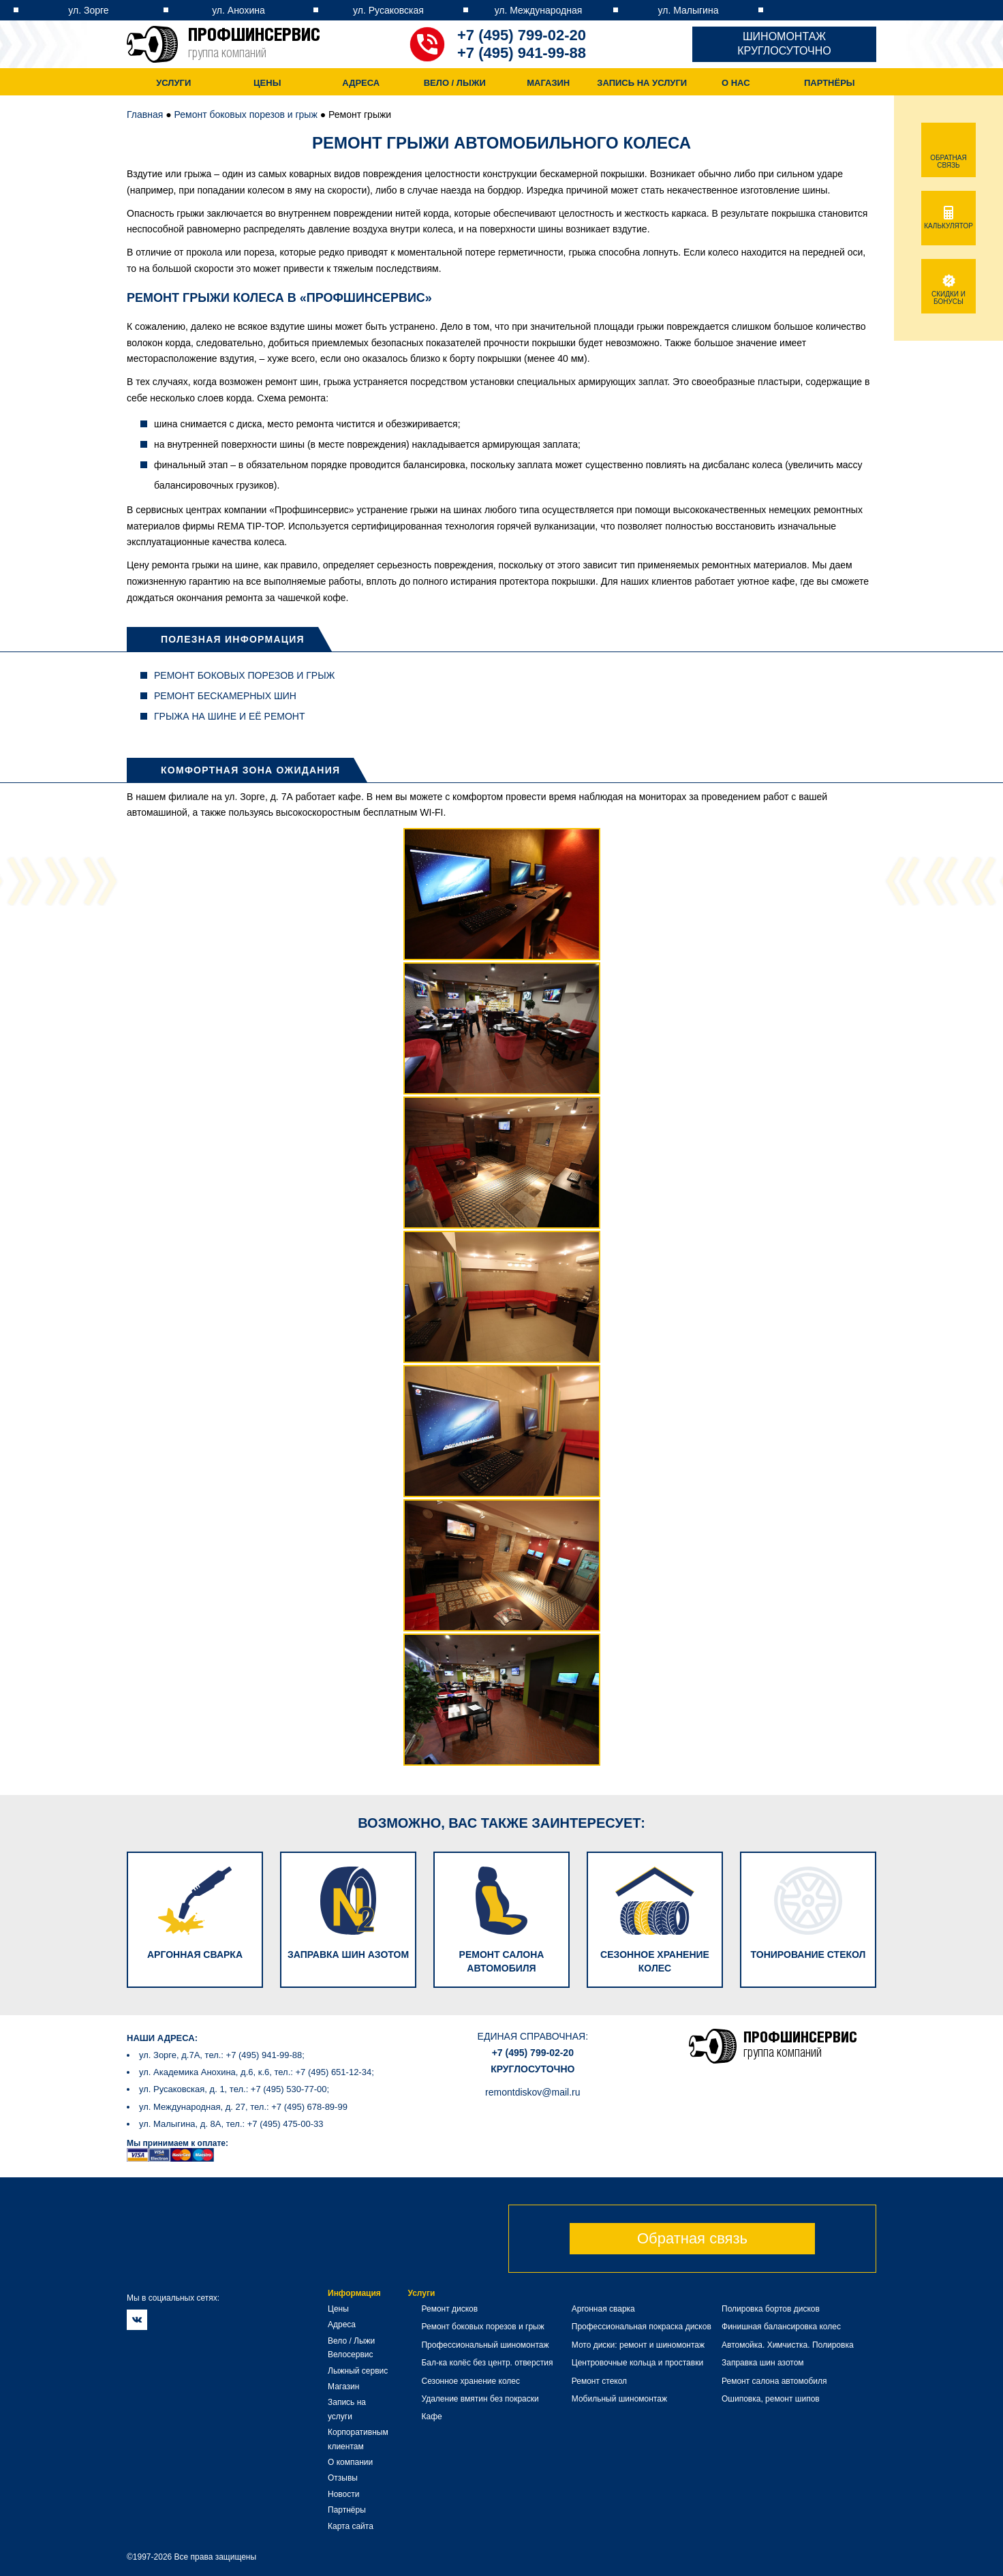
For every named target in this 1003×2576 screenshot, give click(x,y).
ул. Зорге (88, 10)
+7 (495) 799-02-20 (521, 35)
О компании (350, 2462)
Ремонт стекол (599, 2381)
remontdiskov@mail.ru (532, 2092)
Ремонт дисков (449, 2309)
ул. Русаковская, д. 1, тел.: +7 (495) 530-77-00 (233, 2089)
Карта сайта (350, 2526)
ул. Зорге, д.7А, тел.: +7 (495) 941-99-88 (220, 2055)
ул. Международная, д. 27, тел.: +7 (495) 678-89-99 (243, 2107)
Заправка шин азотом (763, 2362)
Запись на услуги (642, 83)
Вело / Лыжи (455, 83)
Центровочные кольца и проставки (637, 2362)
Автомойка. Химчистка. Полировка (788, 2345)
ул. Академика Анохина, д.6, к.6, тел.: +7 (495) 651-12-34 (255, 2072)
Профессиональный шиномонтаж (485, 2345)
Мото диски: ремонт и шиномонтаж (638, 2345)
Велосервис (350, 2354)
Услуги (173, 83)
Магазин (548, 83)
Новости (343, 2494)
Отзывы (343, 2478)
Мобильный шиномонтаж (619, 2399)
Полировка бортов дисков (771, 2309)
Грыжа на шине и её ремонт (229, 716)
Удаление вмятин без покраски (479, 2399)
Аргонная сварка (603, 2309)
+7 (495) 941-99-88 (521, 52)
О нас (736, 83)
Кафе (431, 2416)
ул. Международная (539, 10)
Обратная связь (692, 2238)
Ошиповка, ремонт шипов (771, 2399)
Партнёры (829, 83)
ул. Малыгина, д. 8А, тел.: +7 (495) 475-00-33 (231, 2124)
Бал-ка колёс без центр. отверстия (487, 2362)
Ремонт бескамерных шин (225, 695)
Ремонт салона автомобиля (774, 2381)
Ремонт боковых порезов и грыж (246, 114)
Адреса (361, 83)
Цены (267, 83)
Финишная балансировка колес (781, 2326)
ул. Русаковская (388, 10)
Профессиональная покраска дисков (641, 2326)
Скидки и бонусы (948, 294)
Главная (145, 114)
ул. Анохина (238, 10)
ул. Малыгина (688, 10)
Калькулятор (948, 222)
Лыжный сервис (358, 2371)
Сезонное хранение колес (470, 2381)
